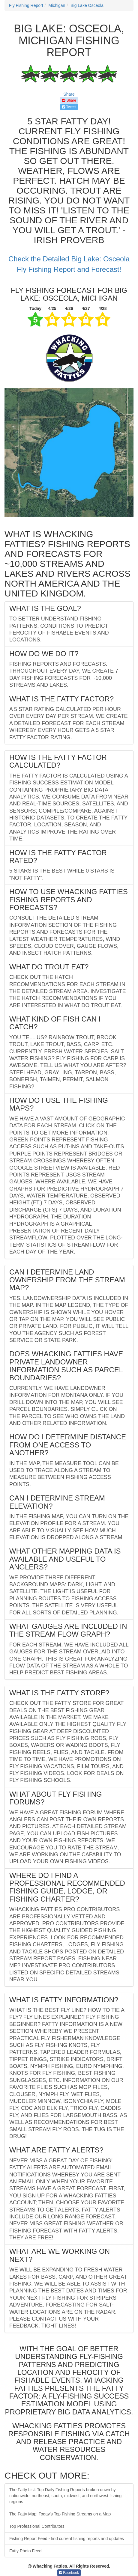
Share (68, 94)
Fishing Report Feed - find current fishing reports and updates (66, 2538)
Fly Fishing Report (26, 5)
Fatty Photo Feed (25, 2550)
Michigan (56, 5)
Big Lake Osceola (87, 5)
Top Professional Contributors (36, 2526)
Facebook (69, 2573)
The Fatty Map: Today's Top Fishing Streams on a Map (60, 2514)
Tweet (69, 107)
